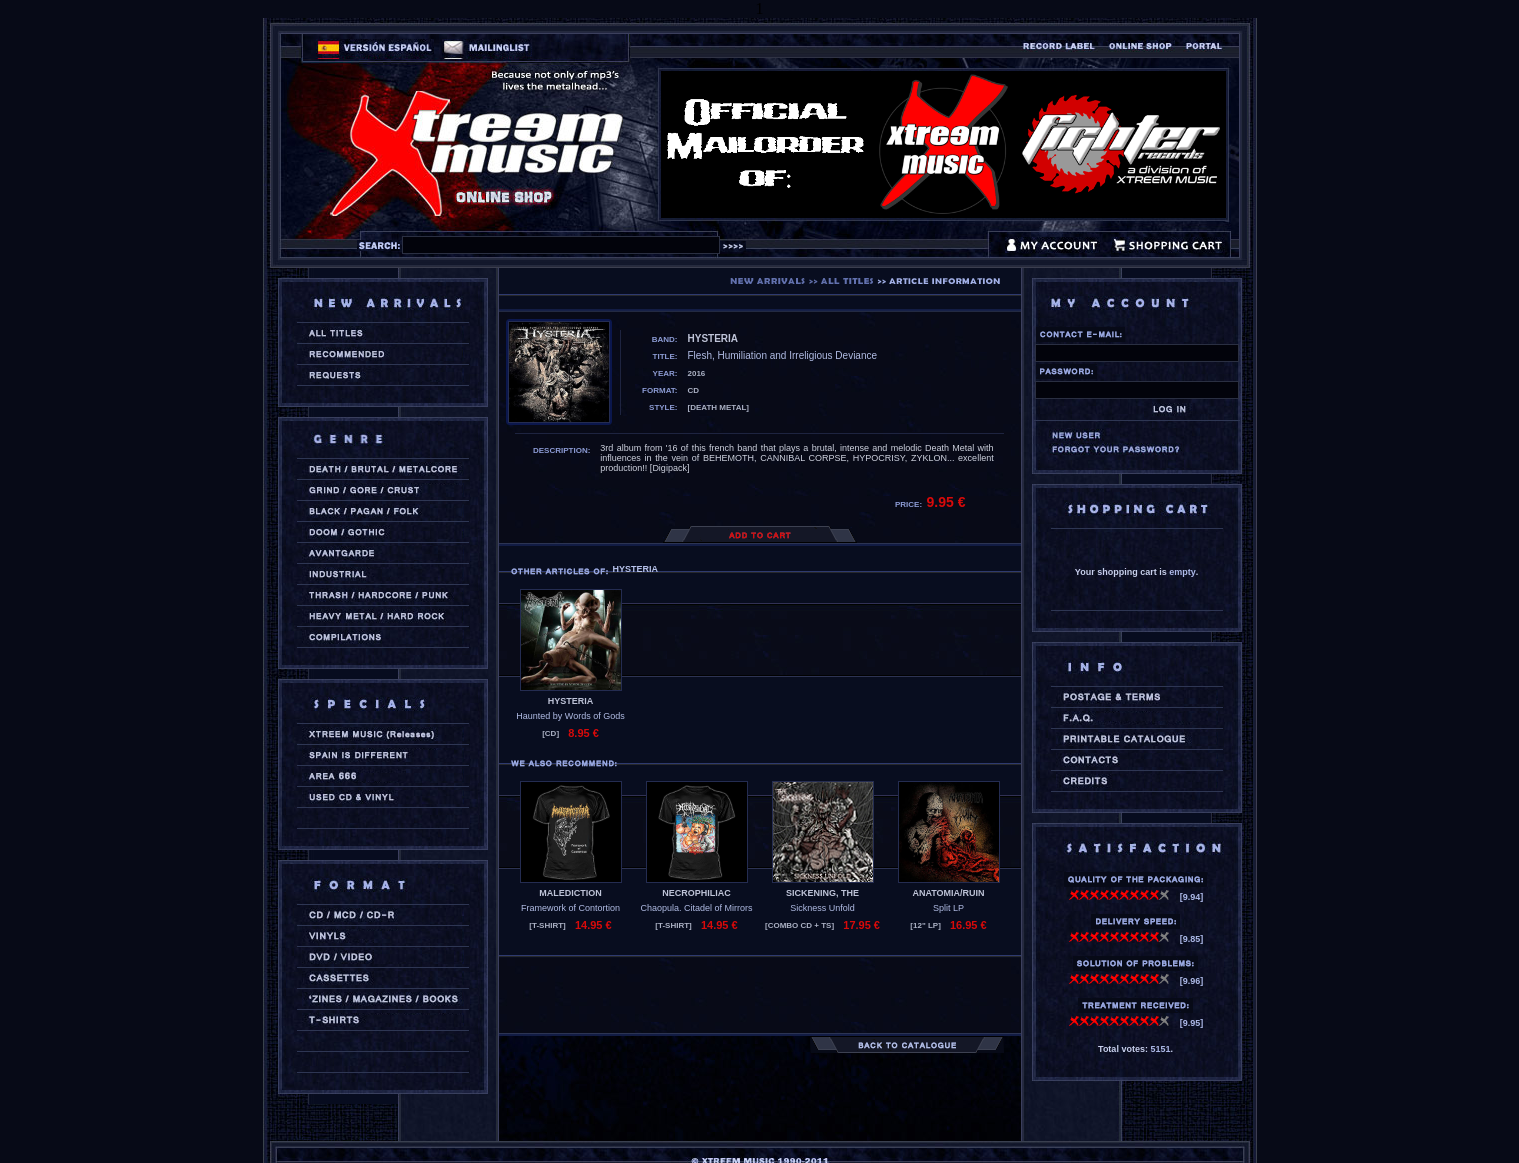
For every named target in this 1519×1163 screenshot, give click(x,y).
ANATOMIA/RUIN (948, 893)
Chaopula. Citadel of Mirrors (696, 908)
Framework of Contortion (570, 908)
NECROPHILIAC (696, 893)
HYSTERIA (571, 701)
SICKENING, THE (822, 893)
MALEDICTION (570, 893)
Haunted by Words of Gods (570, 716)
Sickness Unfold (822, 908)
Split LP (948, 908)
